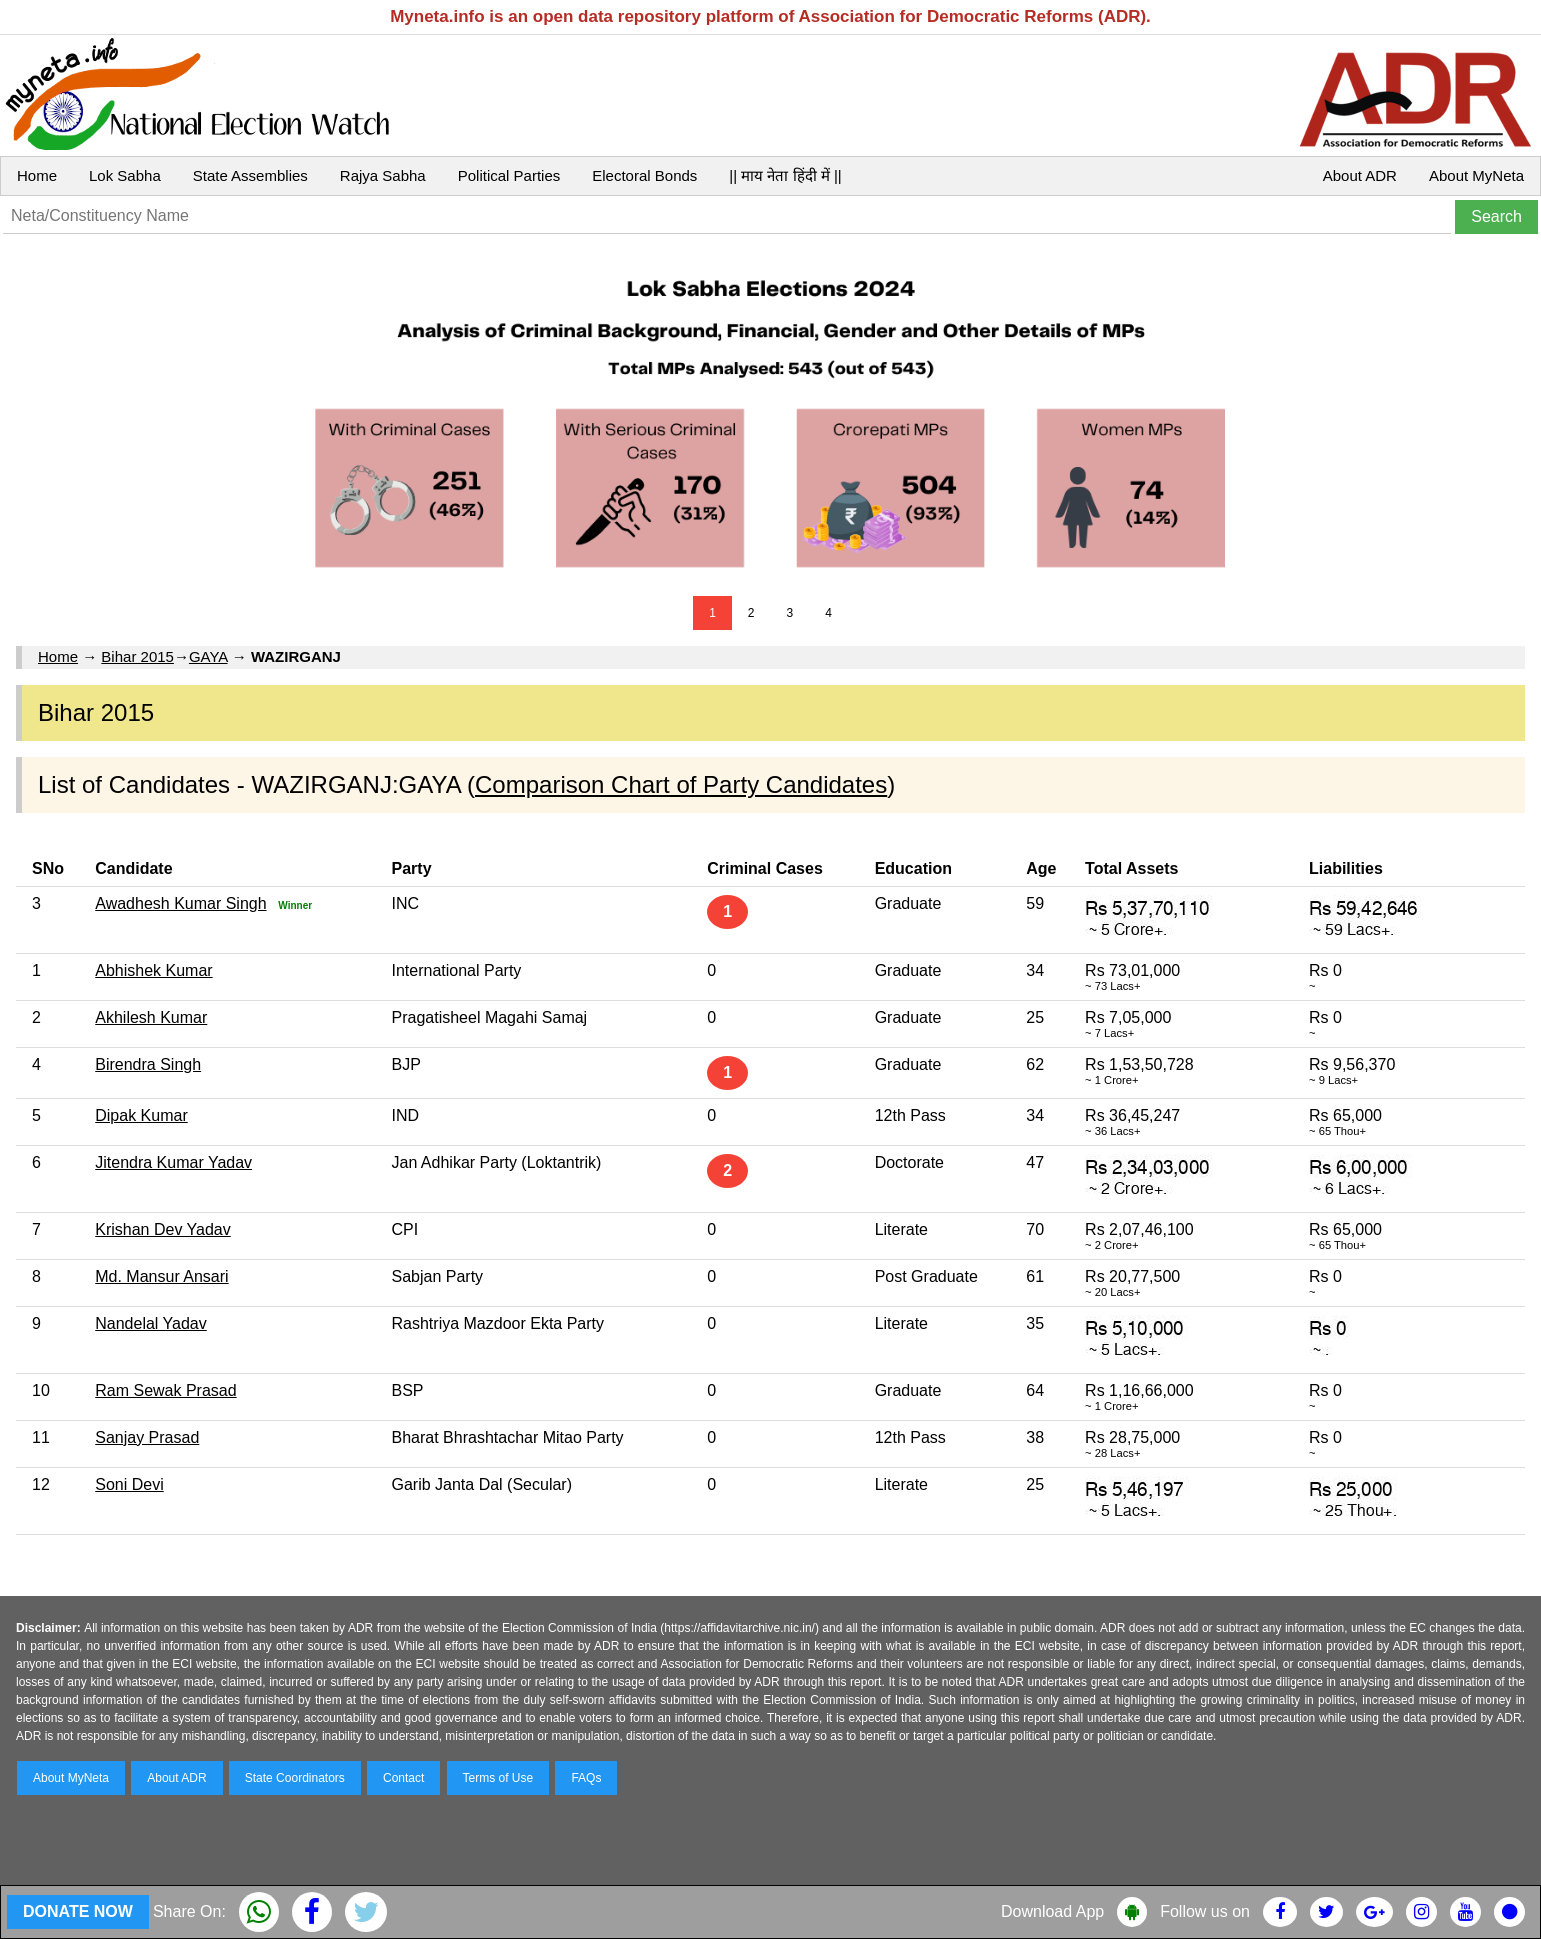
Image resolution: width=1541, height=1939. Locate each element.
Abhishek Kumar (153, 970)
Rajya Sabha (383, 175)
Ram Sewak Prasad (165, 1390)
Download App (1052, 1911)
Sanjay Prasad (147, 1437)
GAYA (208, 656)
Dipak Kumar (141, 1115)
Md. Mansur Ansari (161, 1276)
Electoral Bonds (644, 175)
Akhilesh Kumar (151, 1017)
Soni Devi (129, 1484)
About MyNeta (1476, 175)
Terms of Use (498, 1778)
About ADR (1360, 175)
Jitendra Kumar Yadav (173, 1162)
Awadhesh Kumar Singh (180, 903)
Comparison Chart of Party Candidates (681, 784)
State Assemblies (250, 175)
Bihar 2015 (137, 656)
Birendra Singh (148, 1064)
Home (37, 175)
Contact (403, 1778)
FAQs (586, 1778)
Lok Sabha (125, 175)
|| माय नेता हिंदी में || (785, 175)
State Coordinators (295, 1778)
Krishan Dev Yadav (162, 1229)
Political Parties (509, 175)
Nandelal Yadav (151, 1323)
